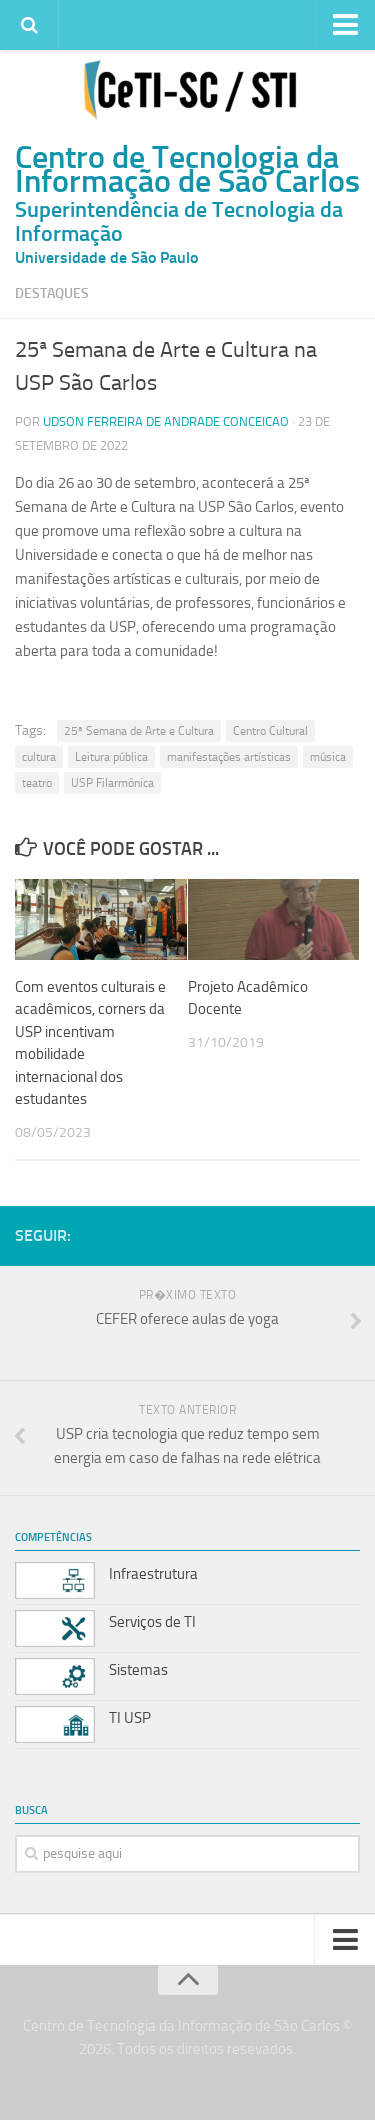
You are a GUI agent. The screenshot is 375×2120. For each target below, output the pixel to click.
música (328, 757)
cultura (39, 757)
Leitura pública (111, 757)
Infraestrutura (153, 1574)
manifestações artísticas (229, 757)
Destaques (52, 293)
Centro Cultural (270, 731)
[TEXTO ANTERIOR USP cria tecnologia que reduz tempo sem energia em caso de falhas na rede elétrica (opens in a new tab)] (187, 1438)
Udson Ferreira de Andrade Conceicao (166, 421)
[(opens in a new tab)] (101, 919)
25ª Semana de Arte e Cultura (139, 731)
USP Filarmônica (112, 783)
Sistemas (138, 1670)
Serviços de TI (152, 1622)
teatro (37, 783)
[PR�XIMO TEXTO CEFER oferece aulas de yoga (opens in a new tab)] (187, 1323)
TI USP (130, 1718)
